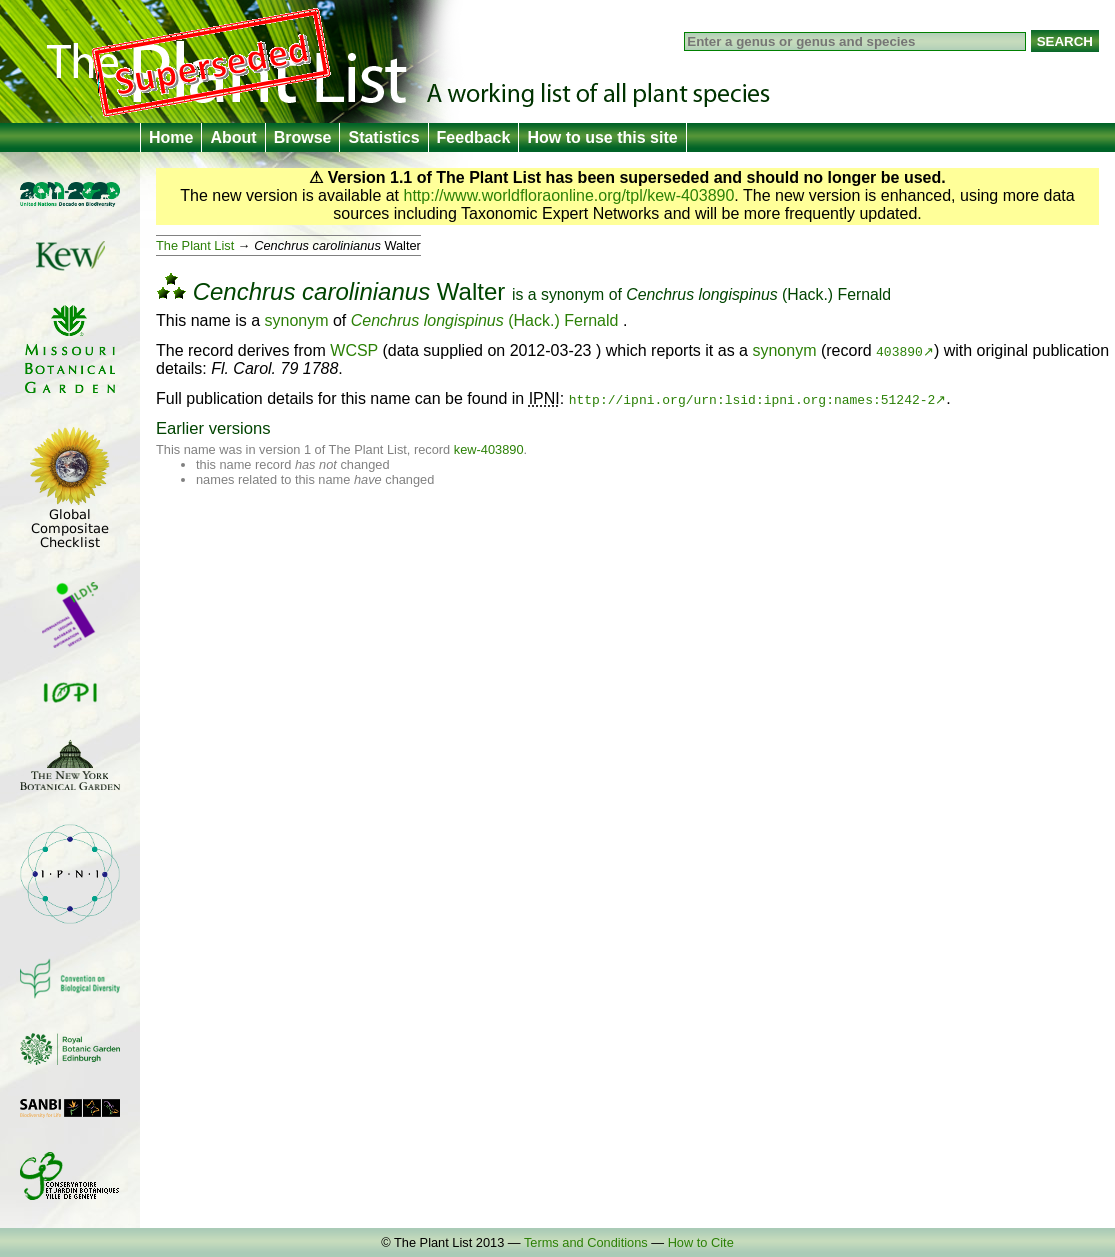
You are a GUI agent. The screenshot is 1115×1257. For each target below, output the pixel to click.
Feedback (474, 137)
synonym (572, 294)
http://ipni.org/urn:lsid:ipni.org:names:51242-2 (752, 399)
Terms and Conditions (586, 1242)
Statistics (383, 137)
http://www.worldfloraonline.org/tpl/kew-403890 (569, 195)
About (233, 137)
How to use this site (602, 137)
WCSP (354, 350)
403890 (899, 351)
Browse (303, 137)
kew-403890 (489, 449)
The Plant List (195, 245)
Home (171, 137)
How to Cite (701, 1242)
